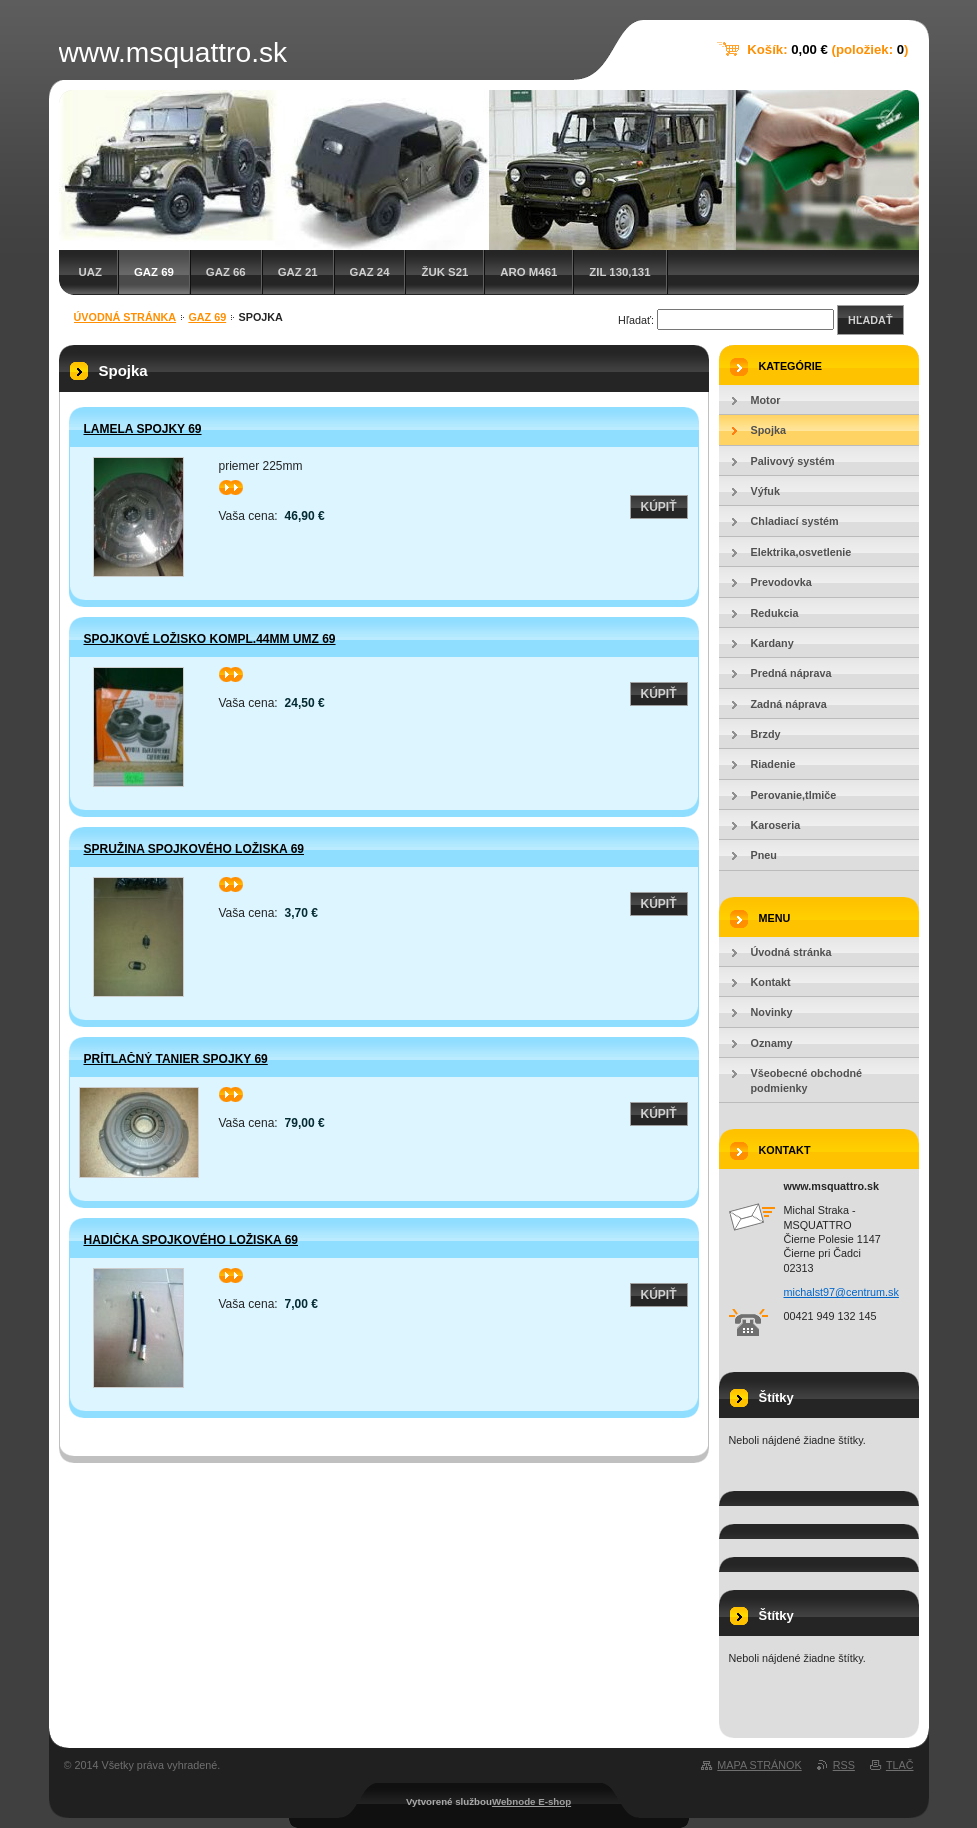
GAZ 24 (370, 272)
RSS (844, 1765)
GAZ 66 (226, 272)
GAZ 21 (298, 272)
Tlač (900, 1765)
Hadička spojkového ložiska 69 (191, 1240)
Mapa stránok (759, 1765)
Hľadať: (636, 320)
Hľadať (870, 320)
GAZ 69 (154, 272)
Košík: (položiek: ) (827, 49)
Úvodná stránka (125, 317)
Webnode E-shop (531, 1801)
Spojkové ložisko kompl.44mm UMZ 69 (210, 639)
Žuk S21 (444, 272)
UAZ (90, 272)
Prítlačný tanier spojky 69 (176, 1059)
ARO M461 (528, 272)
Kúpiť (659, 507)
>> (231, 487)
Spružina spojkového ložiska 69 (194, 849)
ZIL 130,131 (619, 272)
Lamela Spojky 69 (143, 429)
